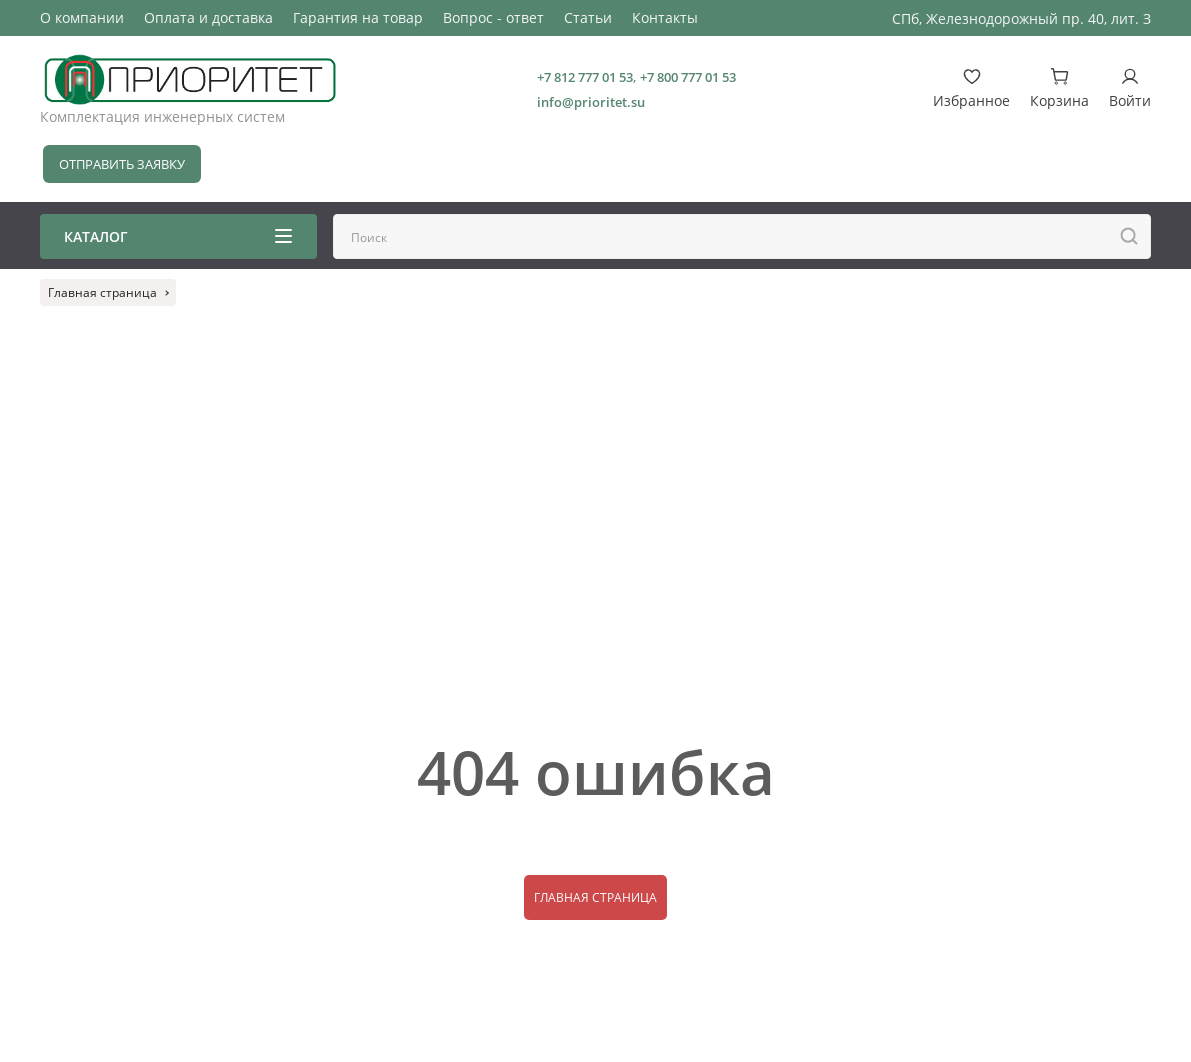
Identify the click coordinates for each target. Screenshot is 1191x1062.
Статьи (588, 17)
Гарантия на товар (358, 17)
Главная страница (595, 897)
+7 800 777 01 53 (688, 77)
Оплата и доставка (208, 17)
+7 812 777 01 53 (585, 77)
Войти (1130, 88)
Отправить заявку (122, 164)
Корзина (1059, 88)
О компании (82, 17)
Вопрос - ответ (493, 17)
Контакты (665, 17)
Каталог (178, 236)
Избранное (971, 88)
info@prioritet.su (591, 102)
